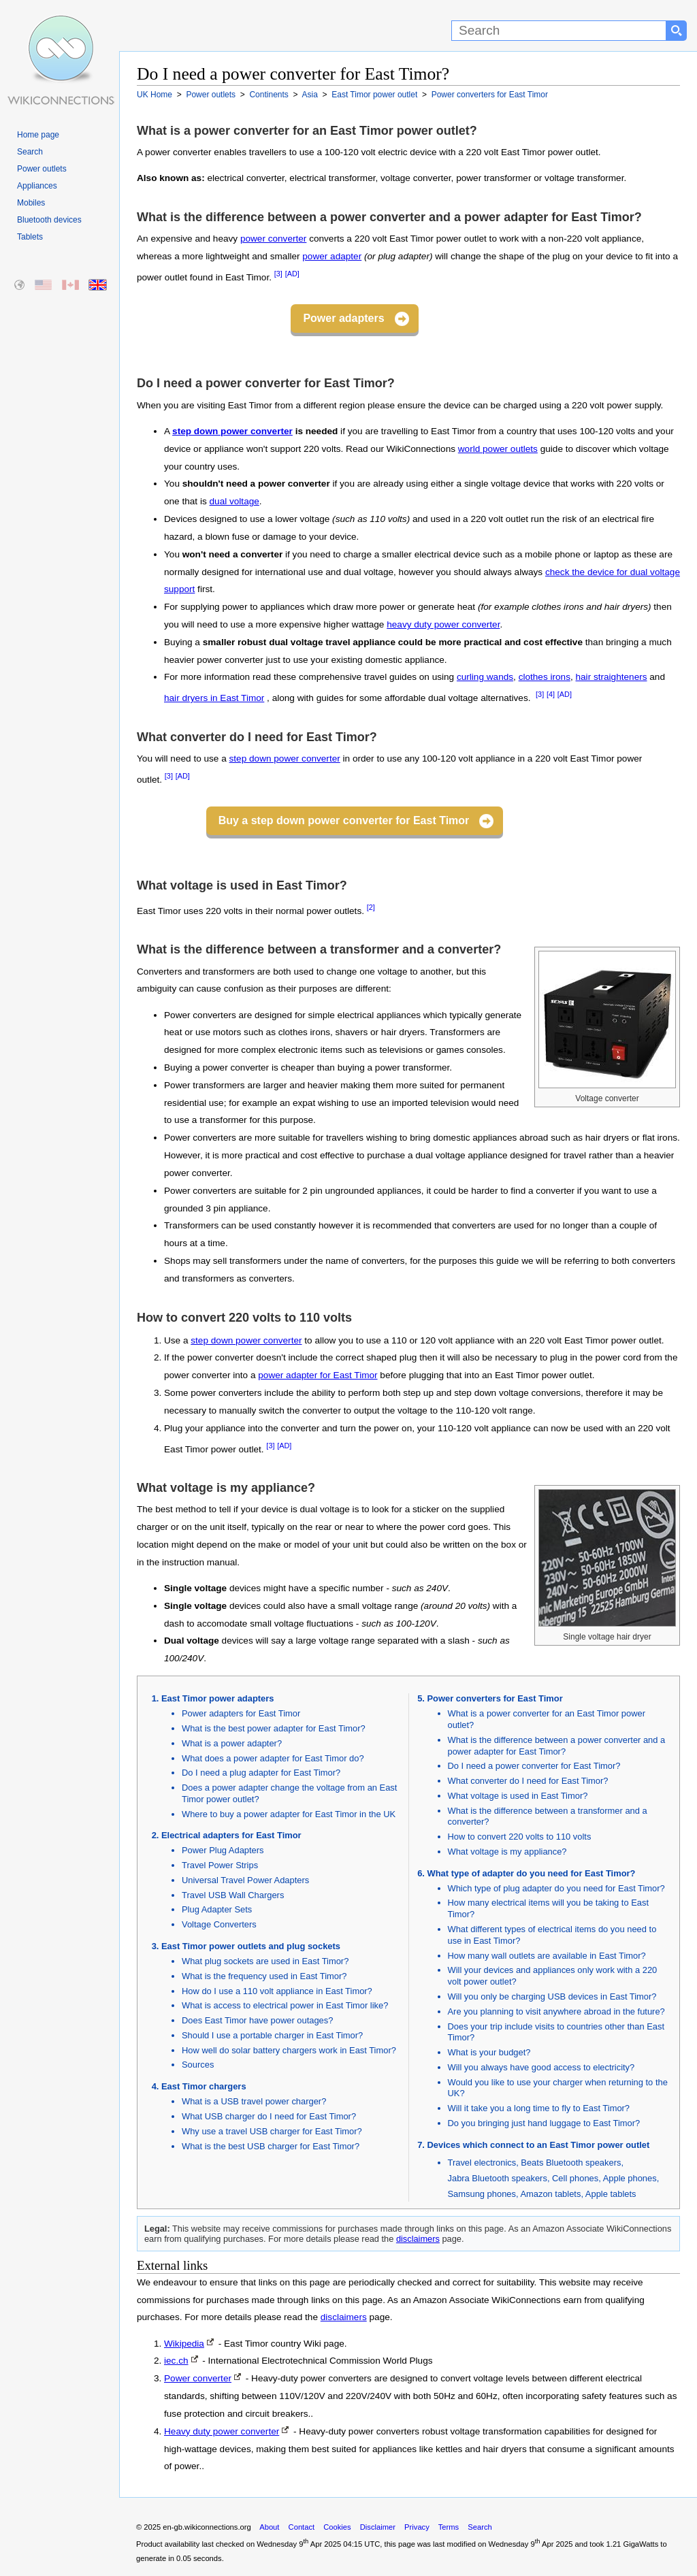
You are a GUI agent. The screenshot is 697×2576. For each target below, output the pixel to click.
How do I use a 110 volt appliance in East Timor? (277, 1991)
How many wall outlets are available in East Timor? (547, 1956)
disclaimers (418, 2239)
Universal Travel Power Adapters (245, 1880)
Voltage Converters (219, 1924)
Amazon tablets (550, 2194)
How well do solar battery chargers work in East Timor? (289, 2050)
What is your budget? (489, 2052)
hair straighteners (611, 677)
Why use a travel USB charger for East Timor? (272, 2131)
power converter (273, 238)
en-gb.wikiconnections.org (206, 2527)
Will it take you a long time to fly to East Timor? (539, 2108)
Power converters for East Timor (495, 1698)
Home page (38, 135)
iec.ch (176, 2360)
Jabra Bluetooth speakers (497, 2178)
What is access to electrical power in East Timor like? (285, 2005)
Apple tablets (610, 2194)
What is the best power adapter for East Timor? (274, 1728)
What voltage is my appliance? (507, 1851)
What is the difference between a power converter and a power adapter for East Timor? (557, 1746)
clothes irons (544, 677)
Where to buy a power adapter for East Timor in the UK (288, 1814)
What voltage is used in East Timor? (518, 1796)
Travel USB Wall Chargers (233, 1895)
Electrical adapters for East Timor (231, 1835)
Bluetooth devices (49, 220)
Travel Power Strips (220, 1865)
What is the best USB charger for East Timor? (270, 2146)
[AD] (292, 274)
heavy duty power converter (443, 624)
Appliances (37, 186)
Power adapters (343, 318)
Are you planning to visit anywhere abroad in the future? (556, 2011)
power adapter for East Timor (317, 1375)
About (269, 2527)
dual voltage (234, 501)
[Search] (558, 30)
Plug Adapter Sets (217, 1909)
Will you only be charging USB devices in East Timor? (552, 1996)
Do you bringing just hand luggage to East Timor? (544, 2123)
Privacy (416, 2527)
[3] (278, 274)
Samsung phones (482, 2194)
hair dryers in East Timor (214, 698)
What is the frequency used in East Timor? (264, 1976)
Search (30, 152)
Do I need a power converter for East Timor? (534, 1766)
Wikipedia (184, 2343)
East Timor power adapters (217, 1698)
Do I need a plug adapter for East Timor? (261, 1772)
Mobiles (31, 203)
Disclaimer (377, 2527)
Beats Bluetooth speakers (571, 2162)
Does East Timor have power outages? (257, 2020)
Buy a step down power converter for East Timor (344, 820)
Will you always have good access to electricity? (541, 2067)
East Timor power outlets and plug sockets (250, 1946)
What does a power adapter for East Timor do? (273, 1758)
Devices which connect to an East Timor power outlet (538, 2145)
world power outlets (498, 449)
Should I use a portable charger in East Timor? (272, 2035)
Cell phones (575, 2178)
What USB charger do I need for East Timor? (269, 2116)
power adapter (331, 256)
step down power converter (232, 431)
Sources (198, 2064)
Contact (302, 2527)
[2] (371, 907)
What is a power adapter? (232, 1743)
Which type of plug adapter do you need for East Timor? (556, 1888)
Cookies (337, 2527)
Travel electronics (482, 2162)
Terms (448, 2527)
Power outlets (42, 169)
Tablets (30, 237)
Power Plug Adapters (223, 1850)
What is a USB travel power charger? (254, 2101)
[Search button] (676, 30)
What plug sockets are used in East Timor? (265, 1961)
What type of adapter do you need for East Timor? (531, 1873)
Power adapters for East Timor (241, 1713)
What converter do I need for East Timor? (528, 1781)
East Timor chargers (203, 2086)
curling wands (485, 677)
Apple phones (630, 2178)
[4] (551, 694)
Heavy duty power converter (221, 2431)
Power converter (197, 2378)
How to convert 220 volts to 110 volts (519, 1836)
